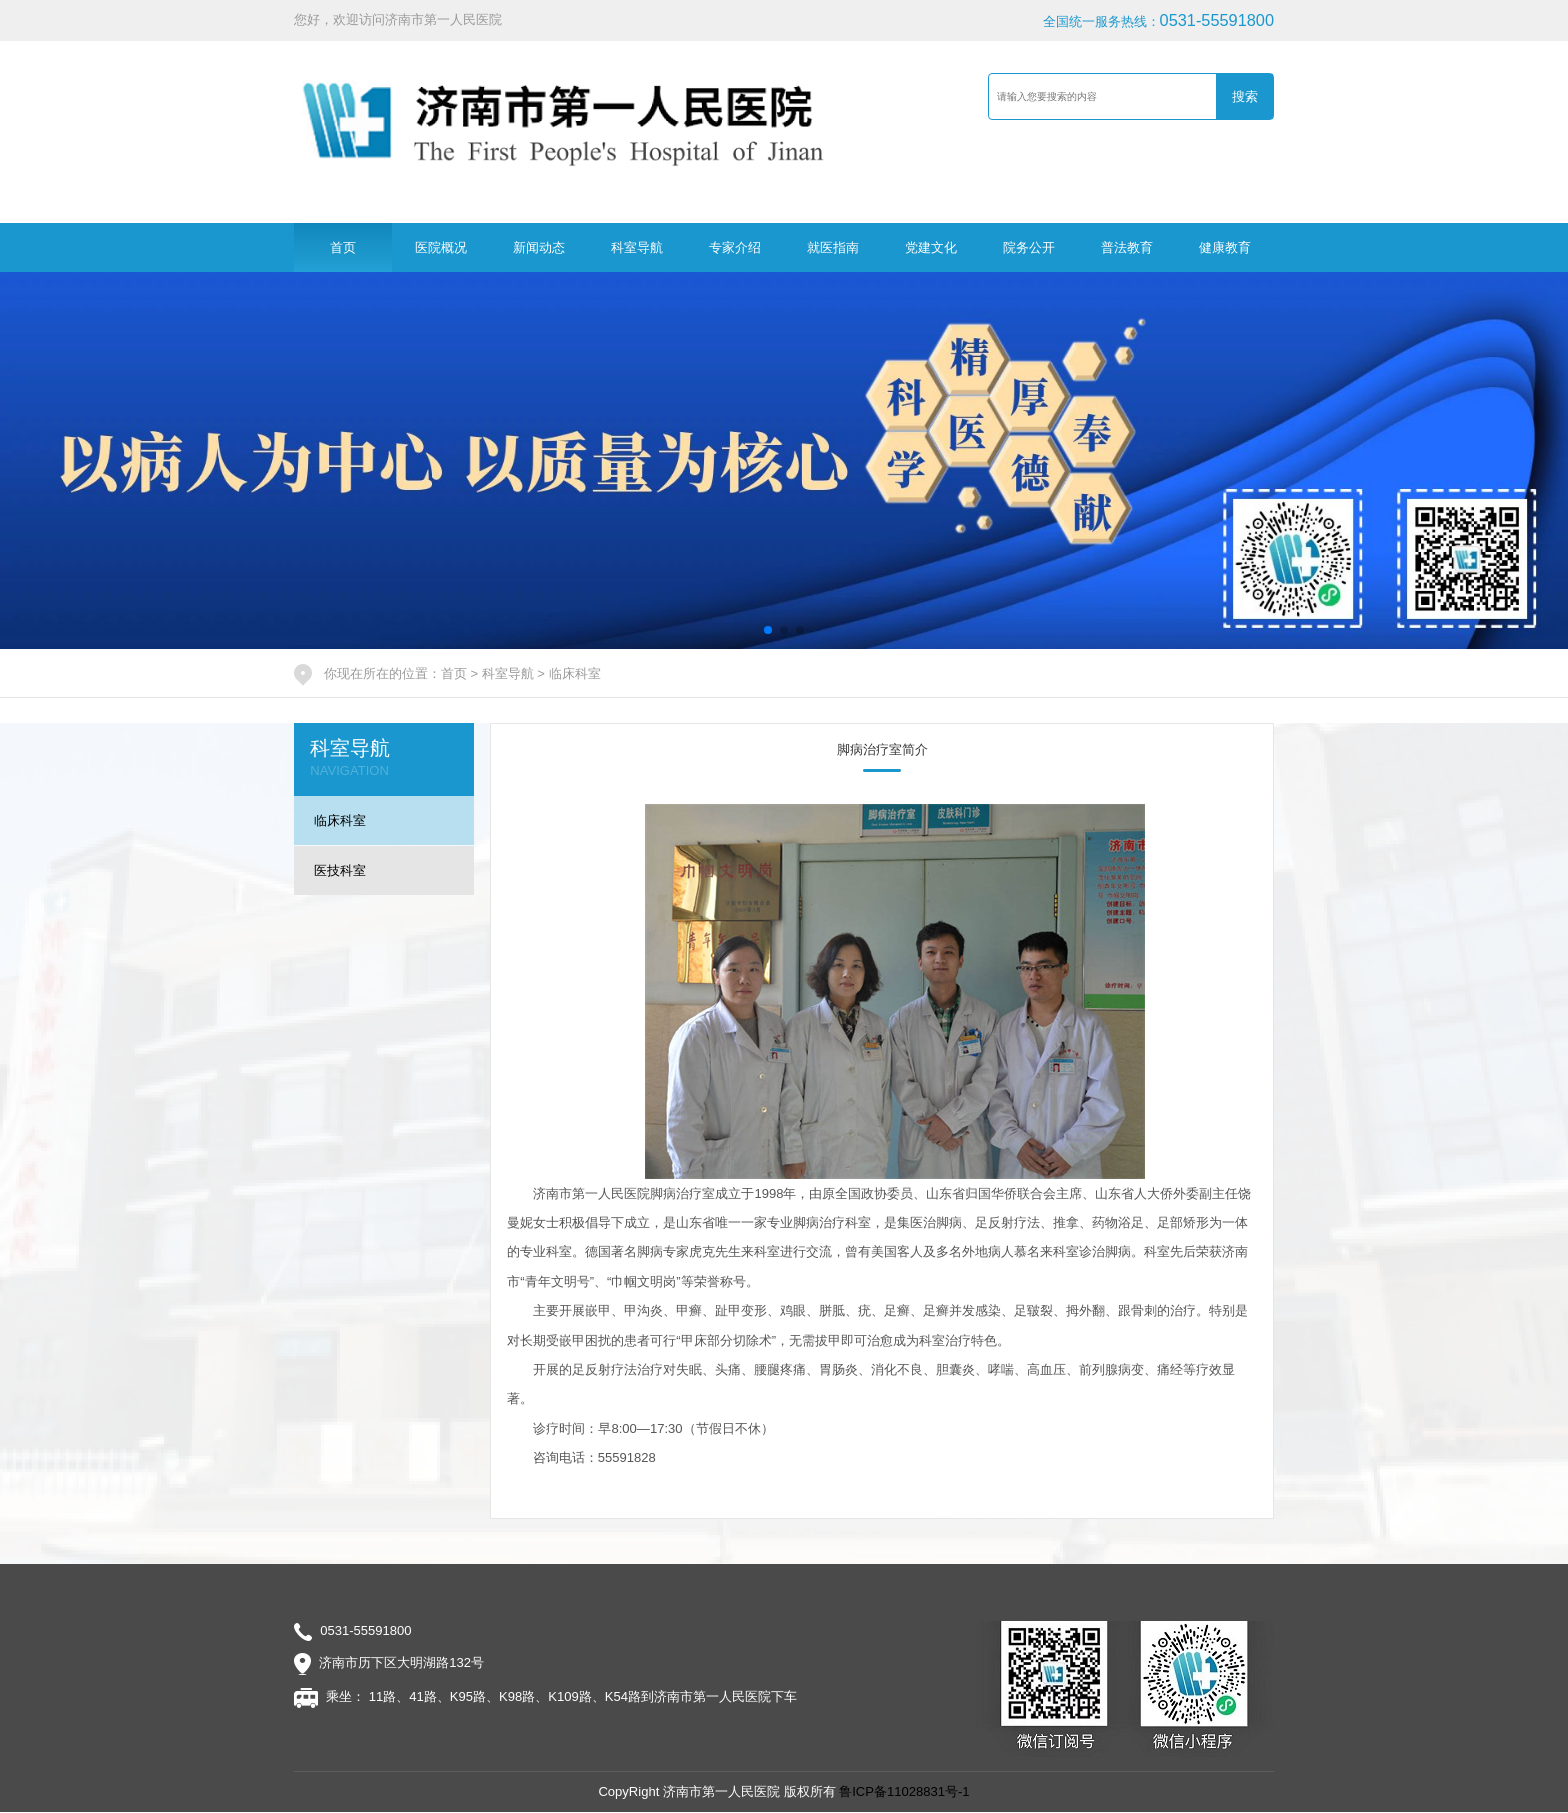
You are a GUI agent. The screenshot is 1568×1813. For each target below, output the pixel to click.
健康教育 (1225, 247)
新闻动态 (539, 247)
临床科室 (575, 673)
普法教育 (1127, 247)
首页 (343, 247)
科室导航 (637, 247)
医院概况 (441, 247)
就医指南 (833, 247)
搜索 (1245, 96)
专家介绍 (735, 247)
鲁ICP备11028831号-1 (904, 1791)
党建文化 (931, 247)
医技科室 (340, 870)
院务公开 (1029, 247)
